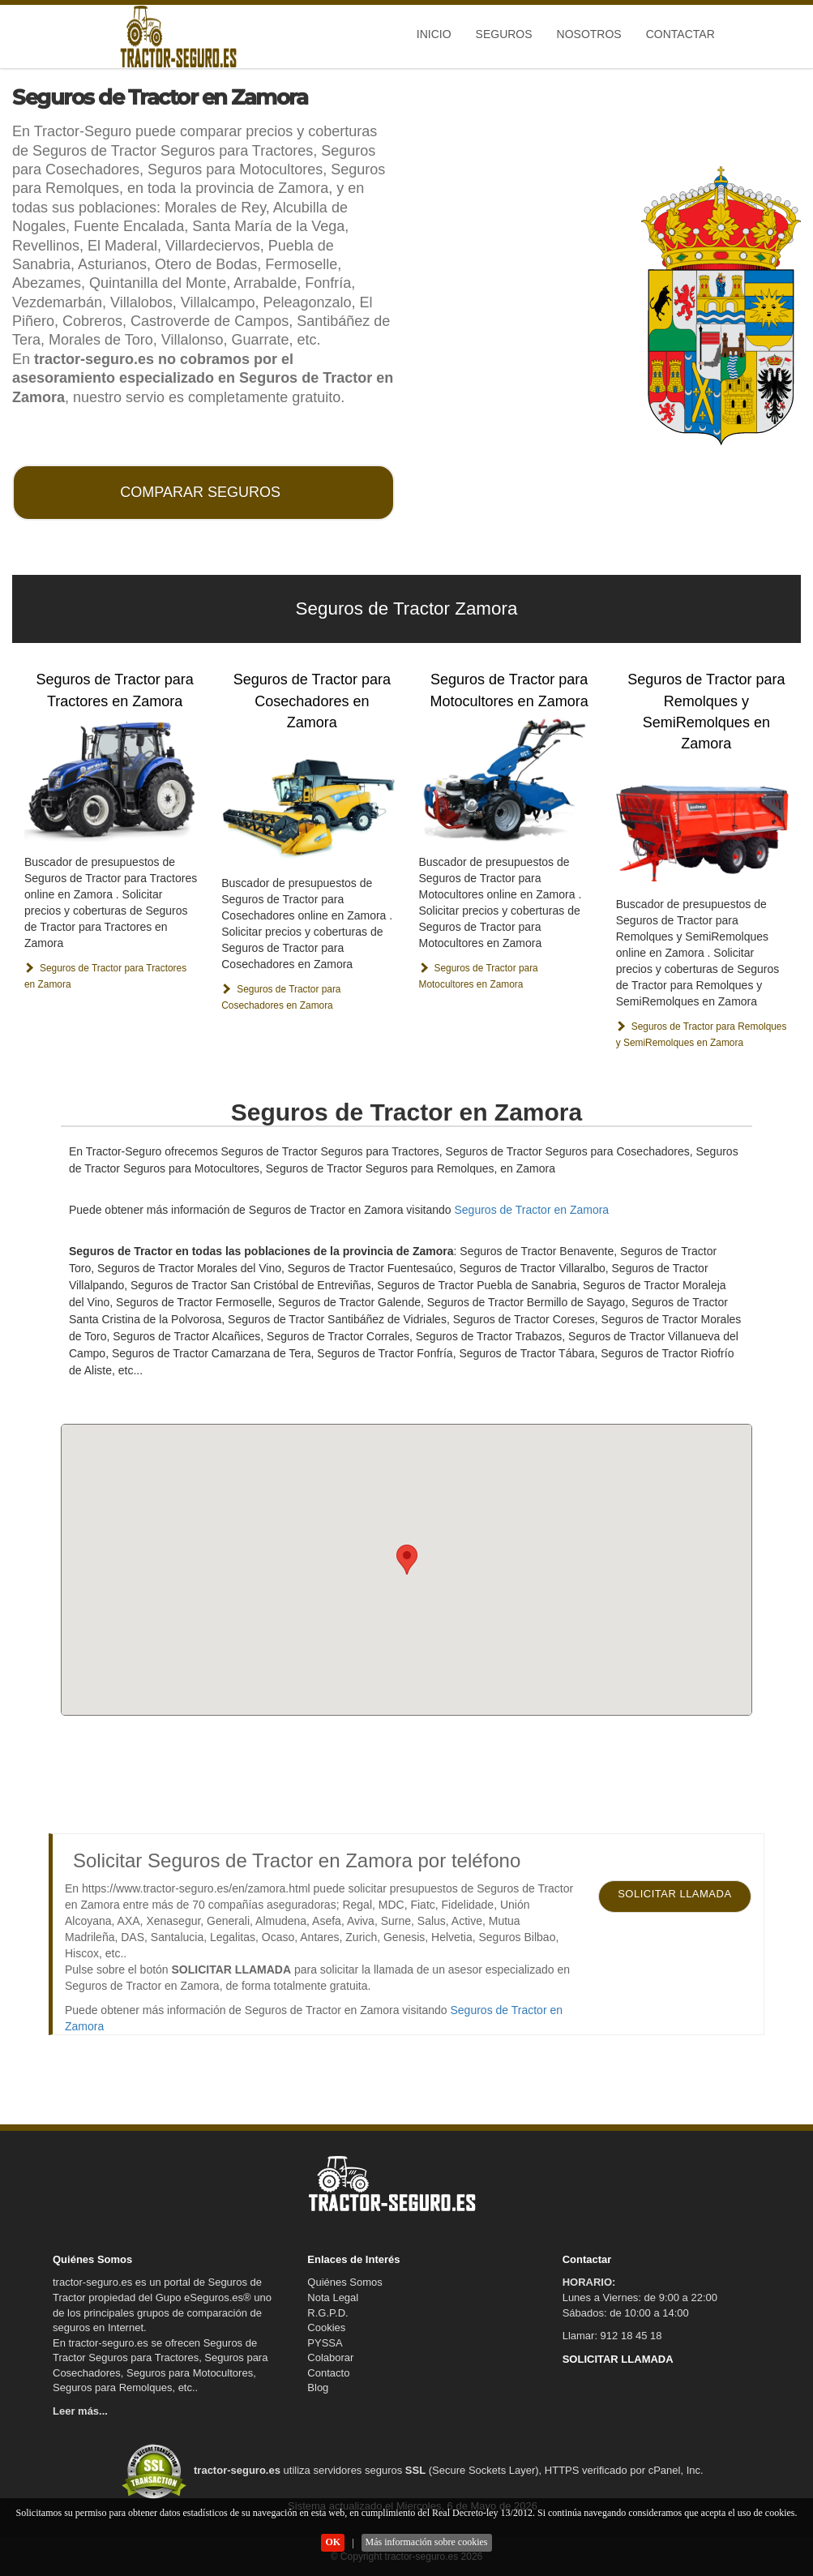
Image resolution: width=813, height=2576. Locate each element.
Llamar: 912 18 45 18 (612, 2336)
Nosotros (589, 34)
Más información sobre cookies (427, 2542)
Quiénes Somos (345, 2282)
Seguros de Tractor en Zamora (531, 1209)
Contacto (328, 2373)
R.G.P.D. (327, 2313)
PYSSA (324, 2343)
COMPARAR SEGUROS (200, 492)
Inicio (434, 34)
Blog (317, 2387)
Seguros (504, 34)
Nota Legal (332, 2297)
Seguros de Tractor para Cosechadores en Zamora (312, 701)
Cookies (326, 2327)
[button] (406, 1560)
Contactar (680, 34)
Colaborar (330, 2357)
